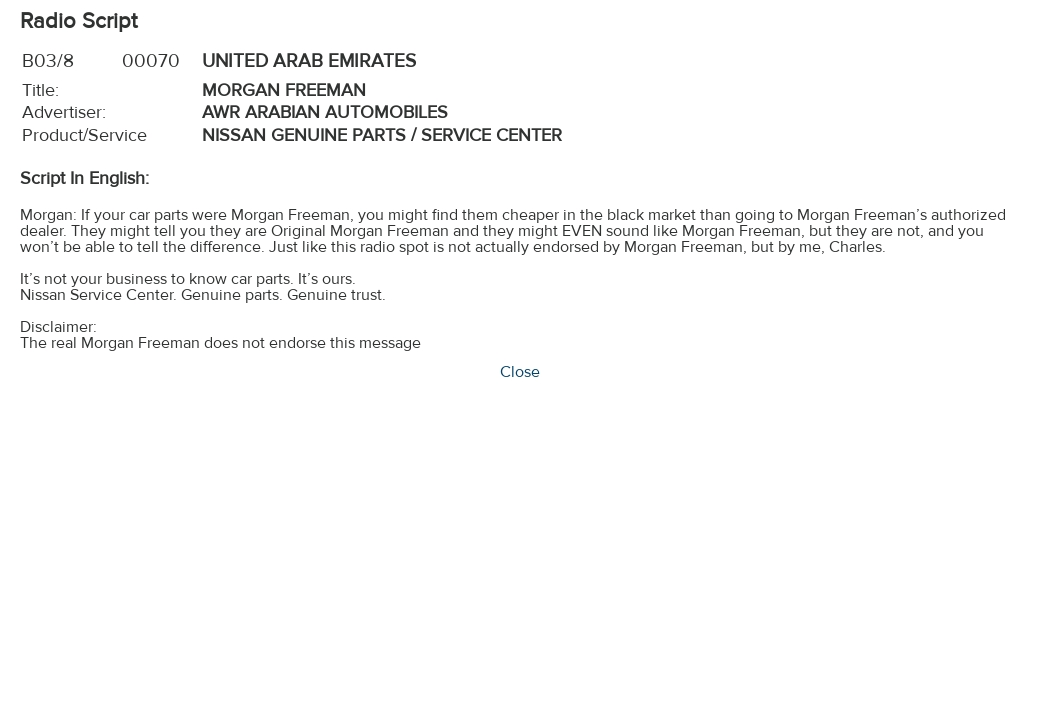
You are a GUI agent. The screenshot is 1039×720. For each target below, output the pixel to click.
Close (520, 372)
